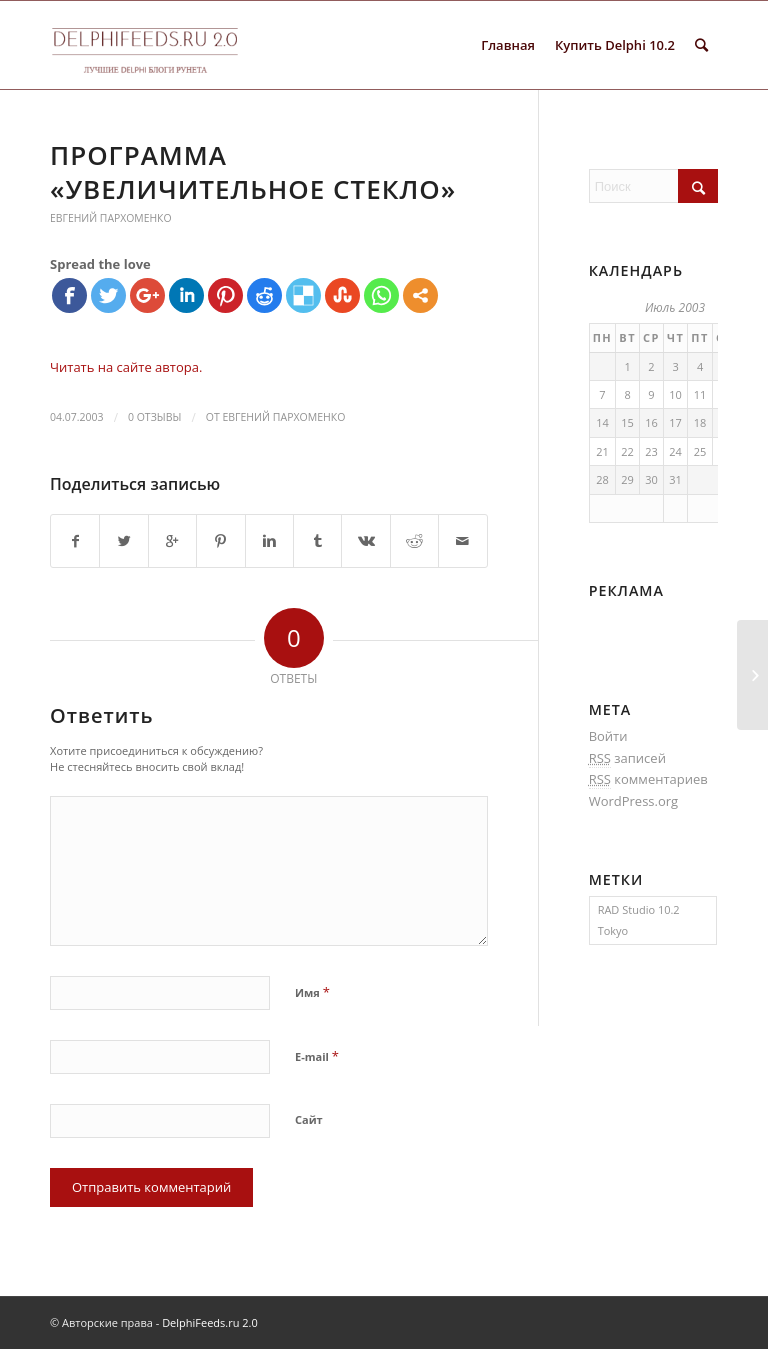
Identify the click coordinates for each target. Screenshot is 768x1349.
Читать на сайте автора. (126, 367)
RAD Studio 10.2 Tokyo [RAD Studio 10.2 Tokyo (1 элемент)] (639, 920)
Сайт (309, 1119)
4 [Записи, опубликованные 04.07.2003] (700, 366)
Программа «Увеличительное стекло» (253, 172)
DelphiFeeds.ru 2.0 (210, 1322)
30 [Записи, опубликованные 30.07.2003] (651, 479)
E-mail (317, 1056)
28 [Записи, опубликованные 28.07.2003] (602, 479)
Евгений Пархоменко (110, 218)
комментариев (648, 779)
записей (627, 758)
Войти (608, 736)
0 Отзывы (154, 417)
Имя (312, 992)
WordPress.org (634, 801)
